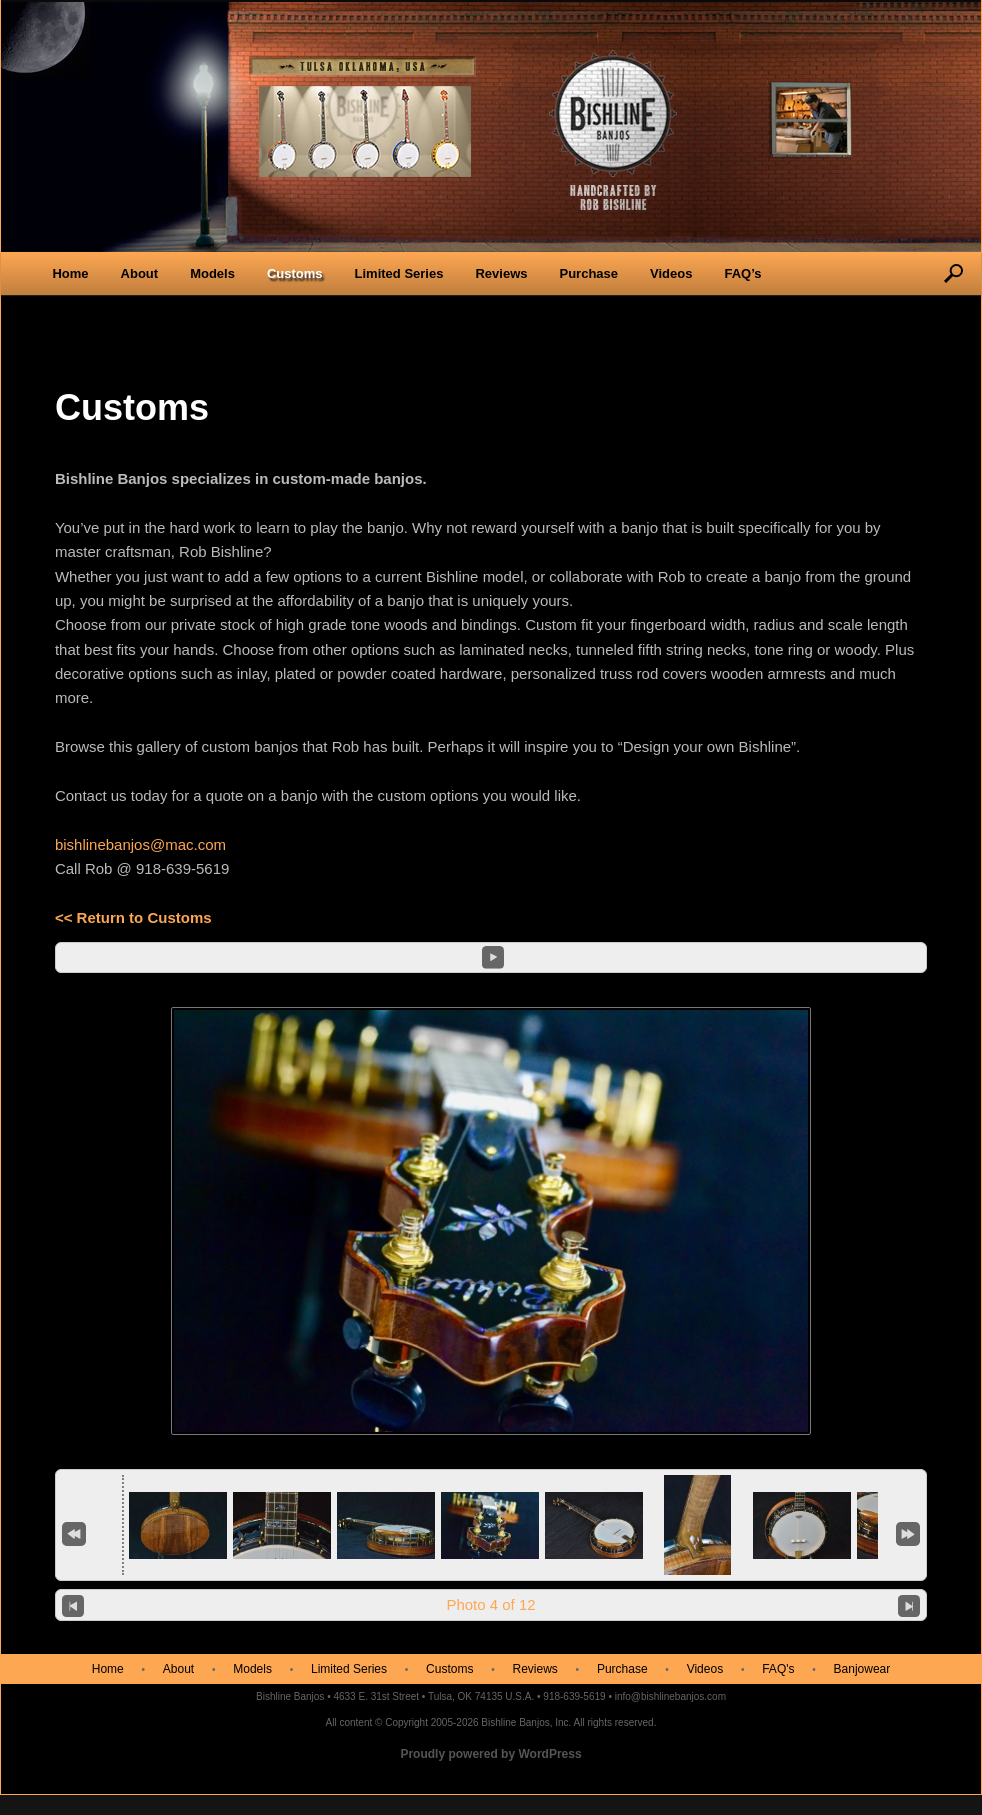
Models (212, 273)
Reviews (501, 273)
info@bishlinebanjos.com (670, 1696)
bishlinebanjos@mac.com (140, 844)
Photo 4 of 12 (490, 1604)
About (140, 273)
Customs (295, 273)
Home (70, 273)
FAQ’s (742, 273)
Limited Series (399, 273)
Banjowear (862, 1669)
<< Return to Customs (133, 917)
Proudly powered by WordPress (490, 1754)
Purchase (588, 273)
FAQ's (778, 1669)
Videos (671, 273)
